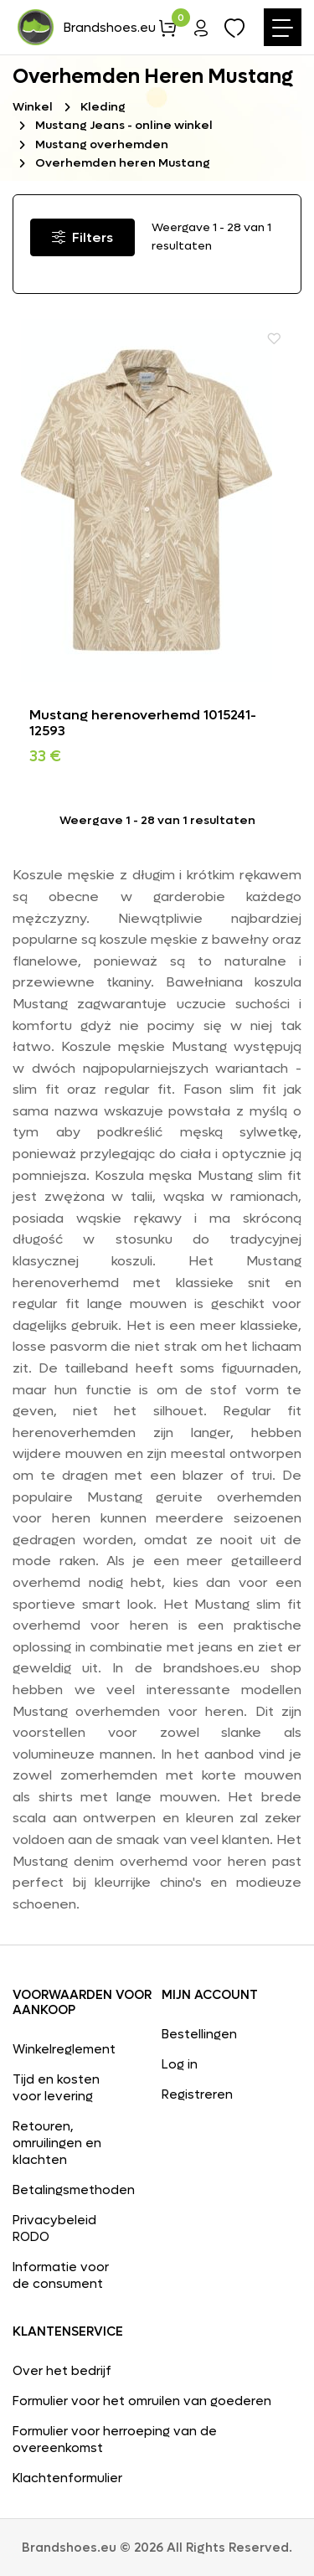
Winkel (33, 107)
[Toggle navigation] (282, 27)
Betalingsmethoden (68, 2190)
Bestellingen (199, 2034)
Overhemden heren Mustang (122, 163)
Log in (180, 2064)
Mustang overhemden (101, 144)
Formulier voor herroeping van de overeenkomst (115, 2439)
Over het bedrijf (62, 2370)
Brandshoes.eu (85, 27)
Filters (82, 237)
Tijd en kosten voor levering (56, 2088)
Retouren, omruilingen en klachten (57, 2143)
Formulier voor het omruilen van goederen (142, 2401)
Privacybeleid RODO (54, 2228)
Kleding (103, 107)
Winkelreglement (64, 2049)
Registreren (197, 2094)
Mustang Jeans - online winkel (124, 125)
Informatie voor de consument (61, 2275)
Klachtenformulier (67, 2478)
